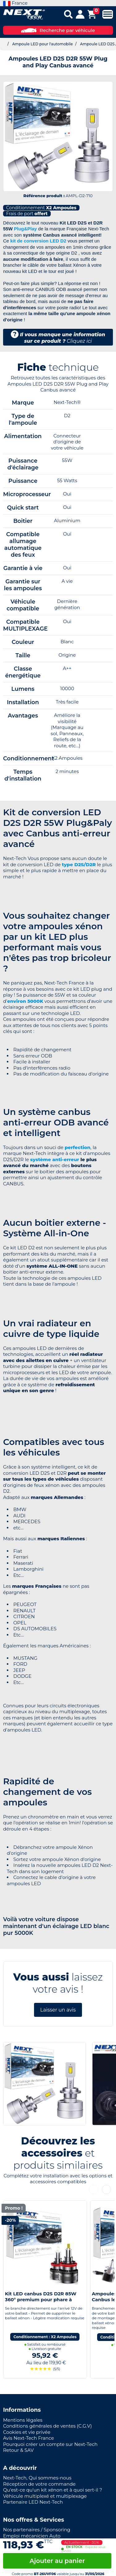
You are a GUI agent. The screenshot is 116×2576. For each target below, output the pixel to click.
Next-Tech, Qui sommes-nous (37, 2478)
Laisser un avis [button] (58, 2010)
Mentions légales (22, 2420)
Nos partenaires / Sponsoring (36, 2530)
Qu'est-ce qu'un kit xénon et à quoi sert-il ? (52, 2490)
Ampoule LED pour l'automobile (42, 44)
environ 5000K (25, 1001)
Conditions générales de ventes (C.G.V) (47, 2426)
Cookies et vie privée (26, 2432)
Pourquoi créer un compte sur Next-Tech (50, 2444)
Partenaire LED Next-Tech (33, 2502)
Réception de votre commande (39, 2484)
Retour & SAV (18, 2450)
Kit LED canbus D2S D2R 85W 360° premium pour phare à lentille (40, 2300)
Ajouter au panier (57, 2561)
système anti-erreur (54, 1159)
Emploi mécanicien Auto (31, 2536)
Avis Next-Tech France (28, 2438)
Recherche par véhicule (58, 30)
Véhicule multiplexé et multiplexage (45, 2496)
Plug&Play (25, 228)
